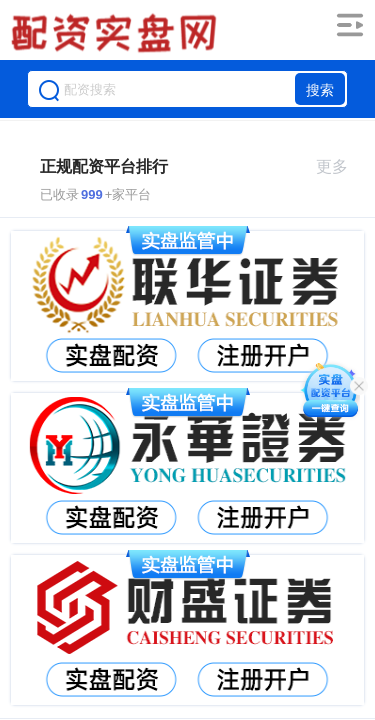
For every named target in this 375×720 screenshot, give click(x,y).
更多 (340, 166)
